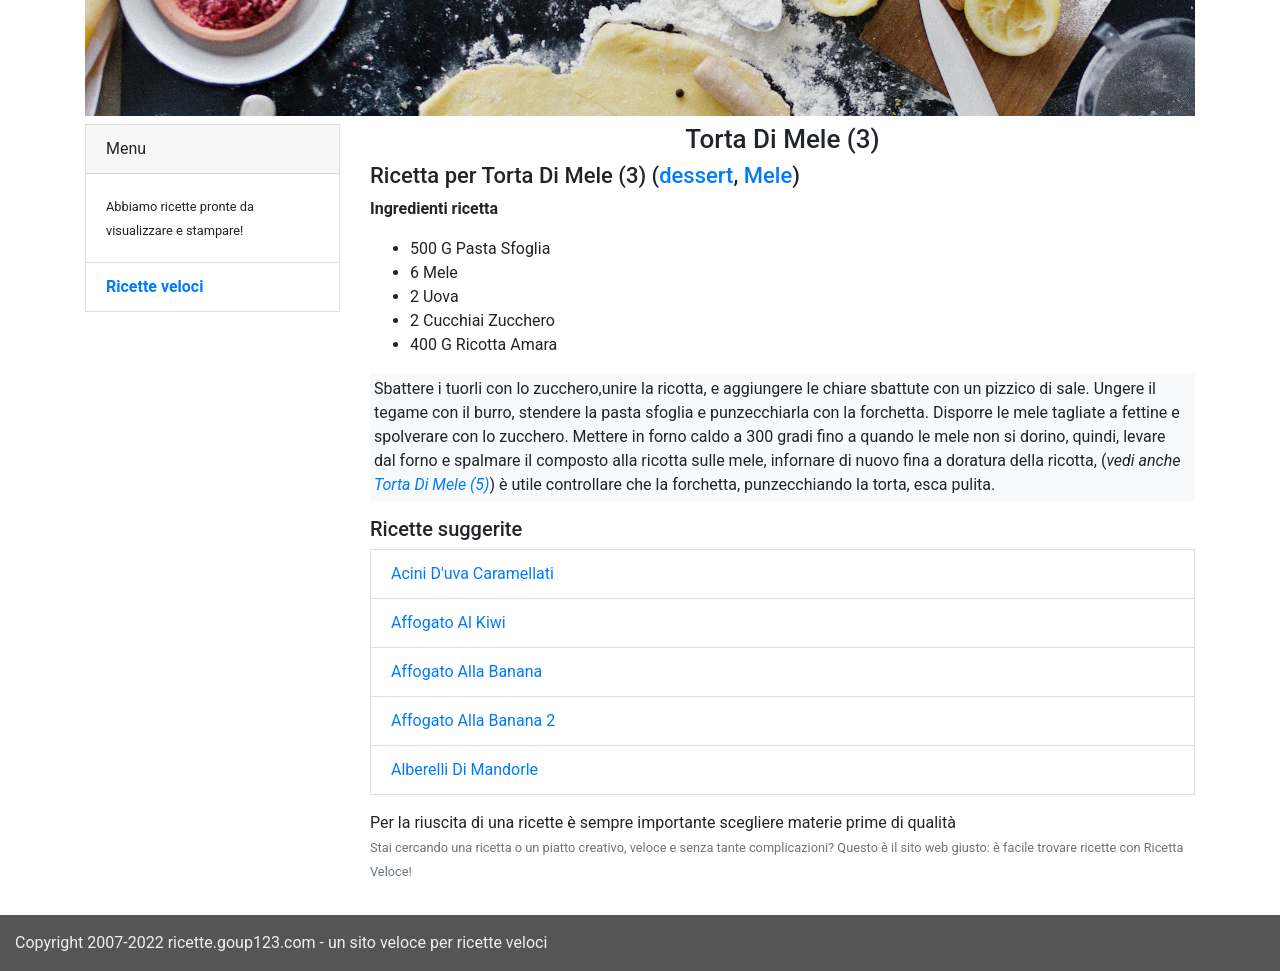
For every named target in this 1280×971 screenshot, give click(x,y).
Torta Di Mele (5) (431, 484)
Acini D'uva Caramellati (472, 573)
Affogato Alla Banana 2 (473, 720)
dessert (696, 175)
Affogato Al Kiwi (448, 622)
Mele (768, 175)
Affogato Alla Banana (466, 671)
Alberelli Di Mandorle (464, 769)
